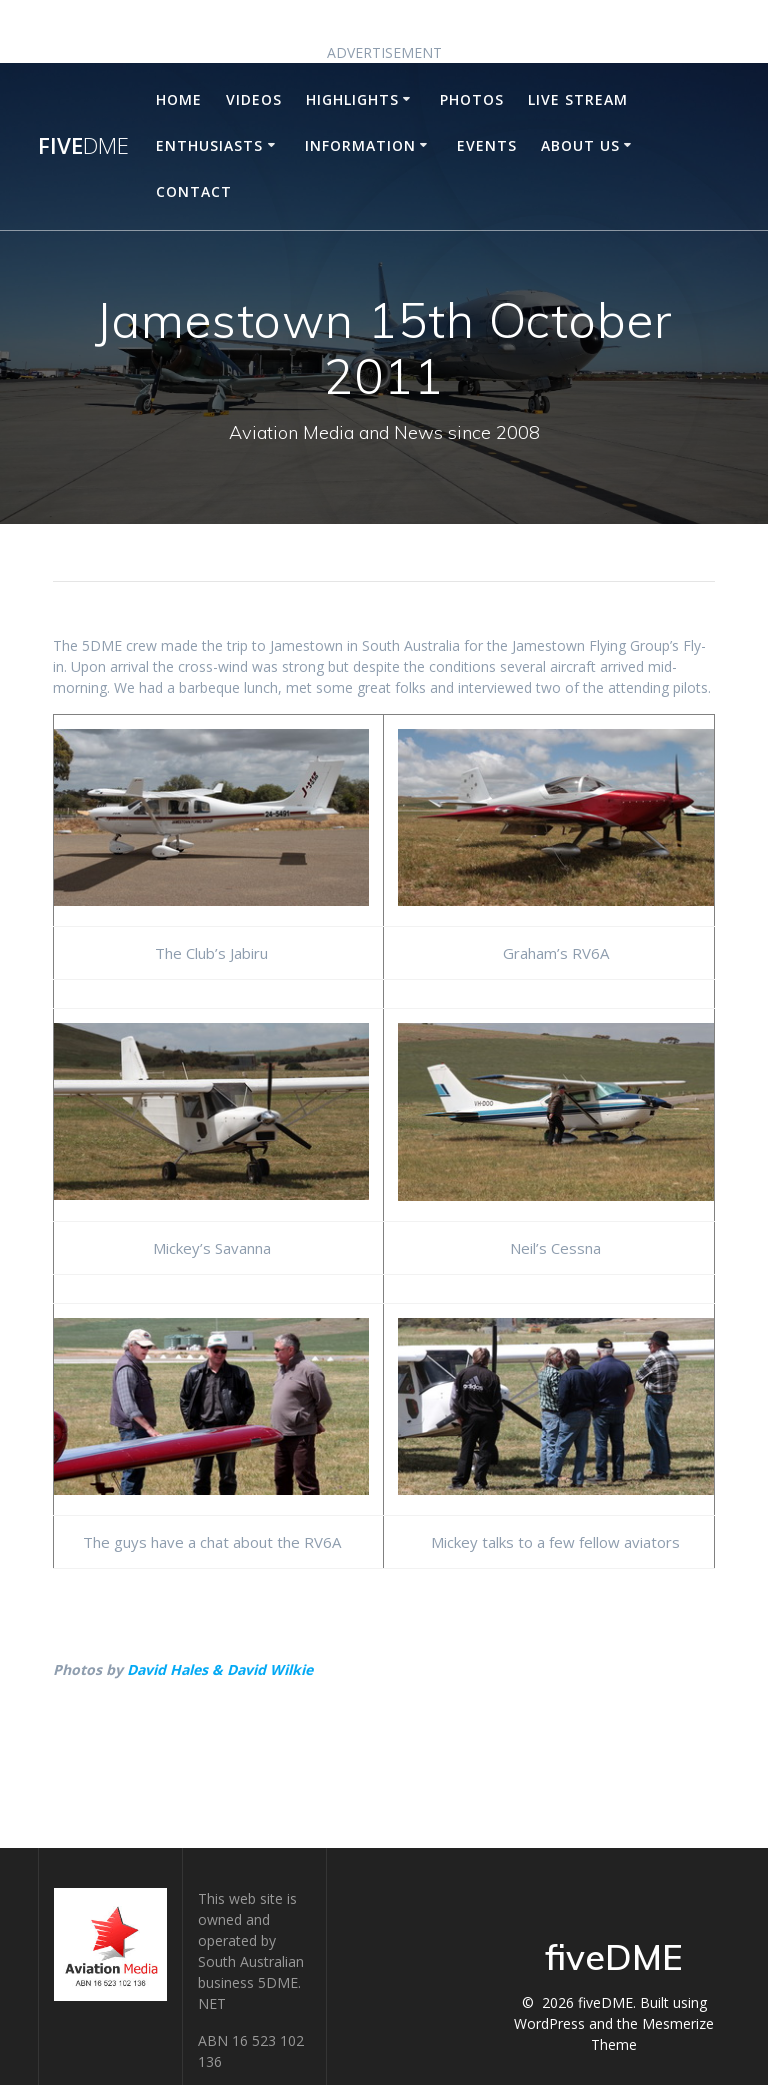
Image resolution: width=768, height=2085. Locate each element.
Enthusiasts (209, 145)
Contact (194, 191)
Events (487, 145)
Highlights (352, 99)
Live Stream (578, 99)
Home (179, 99)
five (83, 146)
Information (360, 145)
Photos (472, 99)
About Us (580, 145)
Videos (254, 99)
